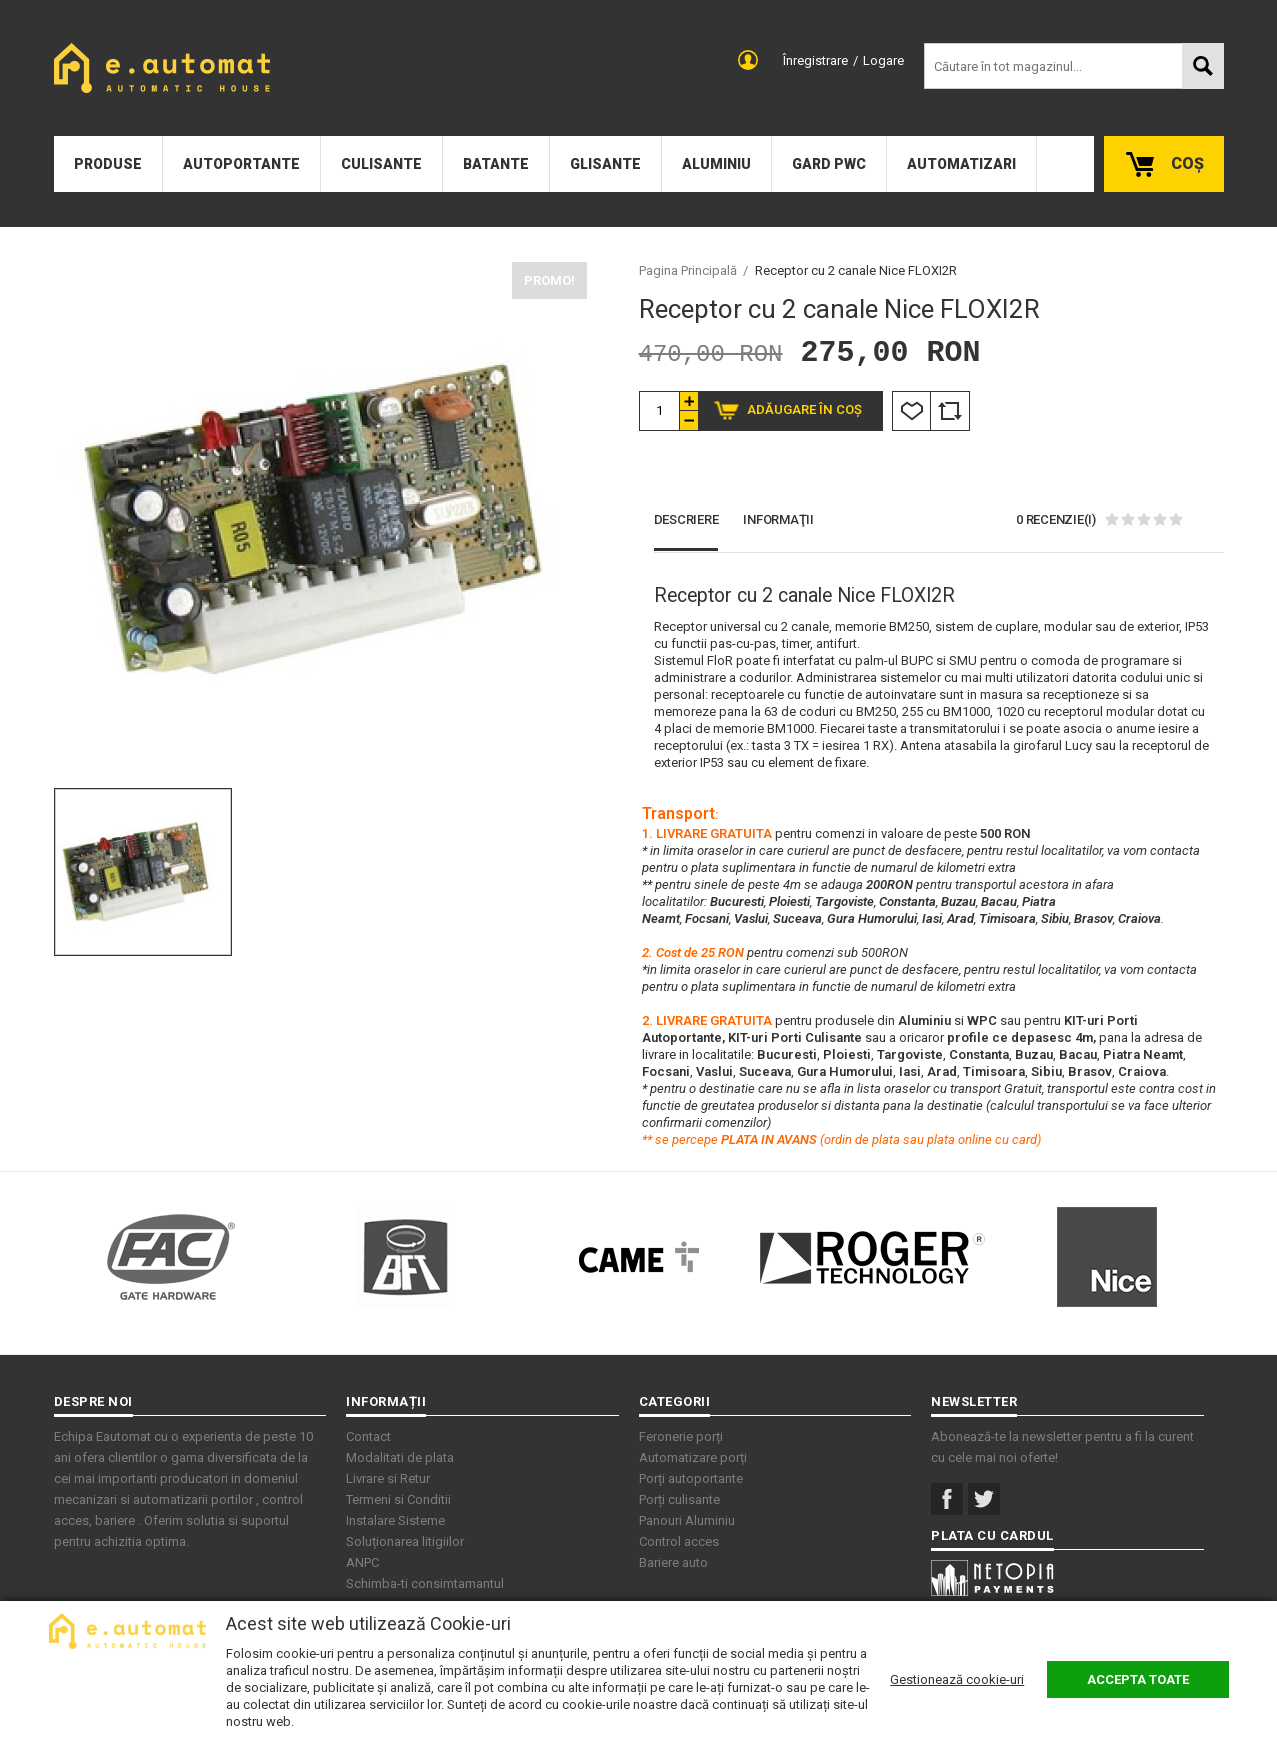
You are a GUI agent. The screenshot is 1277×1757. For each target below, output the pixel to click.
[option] (321, 519)
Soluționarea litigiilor (405, 1541)
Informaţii (778, 519)
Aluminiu (716, 164)
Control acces (679, 1541)
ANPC (362, 1562)
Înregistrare (815, 60)
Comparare (950, 411)
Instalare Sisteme (395, 1520)
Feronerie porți (681, 1436)
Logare (883, 60)
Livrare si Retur (388, 1478)
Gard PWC (829, 164)
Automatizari (961, 164)
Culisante (381, 164)
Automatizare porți (693, 1457)
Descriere (686, 519)
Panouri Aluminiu (687, 1520)
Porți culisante (679, 1499)
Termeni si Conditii (398, 1499)
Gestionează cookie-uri (957, 1679)
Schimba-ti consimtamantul (425, 1583)
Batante (496, 164)
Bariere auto (673, 1562)
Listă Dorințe (911, 411)
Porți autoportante (691, 1478)
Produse (108, 164)
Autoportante (241, 164)
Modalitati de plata (400, 1457)
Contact (368, 1436)
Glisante (605, 164)
